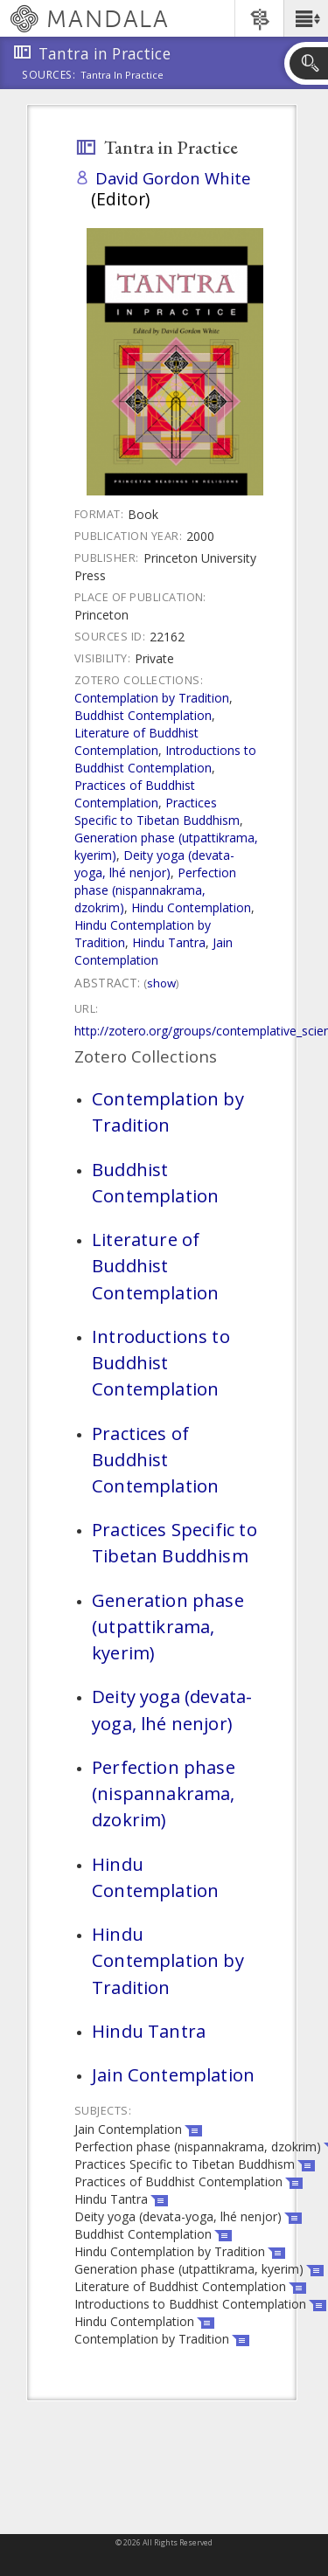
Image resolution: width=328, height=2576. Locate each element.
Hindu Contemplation (191, 907)
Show (161, 983)
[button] (305, 18)
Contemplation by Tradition (151, 697)
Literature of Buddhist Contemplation (136, 741)
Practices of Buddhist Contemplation (134, 794)
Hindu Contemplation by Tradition (168, 1960)
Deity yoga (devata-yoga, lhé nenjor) (154, 864)
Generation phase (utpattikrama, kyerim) (168, 1626)
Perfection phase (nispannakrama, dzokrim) (155, 890)
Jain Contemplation (153, 951)
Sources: (49, 76)
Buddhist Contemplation (143, 715)
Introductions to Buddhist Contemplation (165, 759)
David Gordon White (173, 178)
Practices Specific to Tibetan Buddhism (157, 811)
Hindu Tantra (169, 942)
